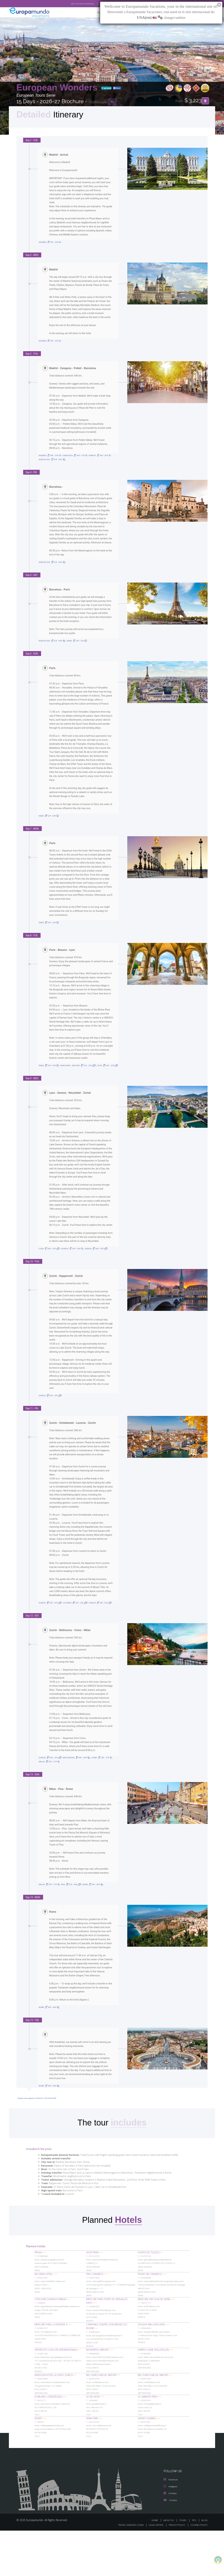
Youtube (170, 2545)
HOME (156, 2565)
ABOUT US (169, 2565)
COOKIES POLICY (198, 2570)
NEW (96, 12)
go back (106, 88)
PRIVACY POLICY (175, 2570)
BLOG (205, 2565)
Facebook (171, 2525)
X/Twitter (170, 2538)
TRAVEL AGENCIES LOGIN (127, 2570)
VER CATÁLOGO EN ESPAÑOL (75, 4)
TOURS (183, 2565)
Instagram (171, 2532)
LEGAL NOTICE (154, 2570)
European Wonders (58, 88)
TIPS (194, 2565)
